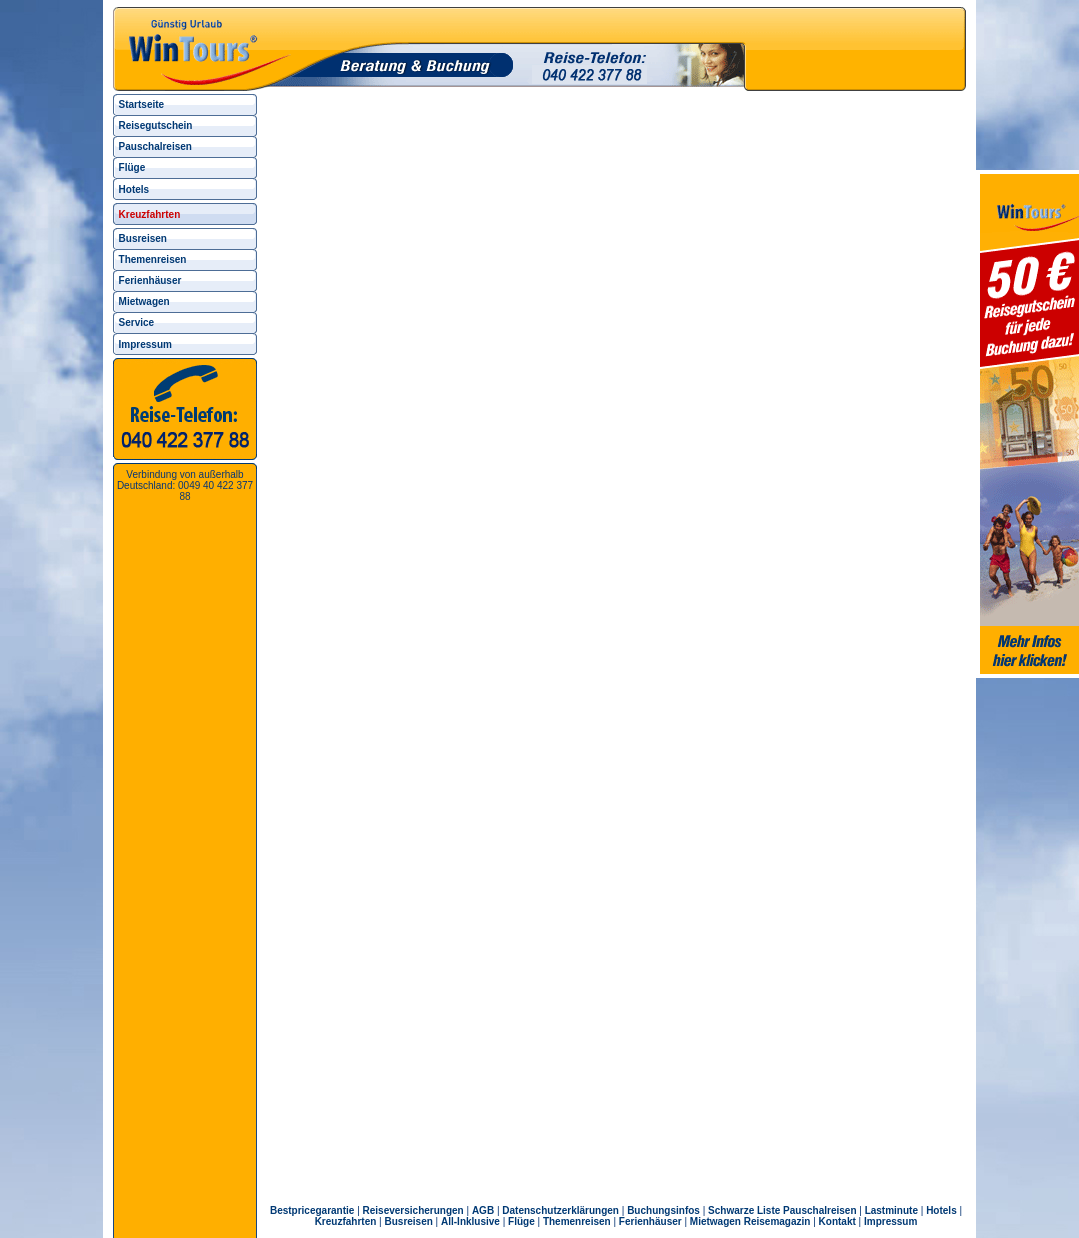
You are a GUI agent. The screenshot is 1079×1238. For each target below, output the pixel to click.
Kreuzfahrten (346, 1221)
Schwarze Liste (744, 1210)
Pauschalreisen (155, 146)
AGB (483, 1210)
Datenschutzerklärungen (560, 1210)
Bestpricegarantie (312, 1210)
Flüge (132, 167)
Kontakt (837, 1221)
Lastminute (891, 1210)
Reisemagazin (777, 1221)
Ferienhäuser (150, 280)
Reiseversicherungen (413, 1210)
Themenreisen (153, 259)
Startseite (142, 104)
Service (137, 322)
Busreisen (143, 238)
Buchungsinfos (663, 1210)
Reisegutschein (156, 125)
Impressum (145, 344)
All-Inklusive (470, 1221)
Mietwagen (144, 301)
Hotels (134, 189)
